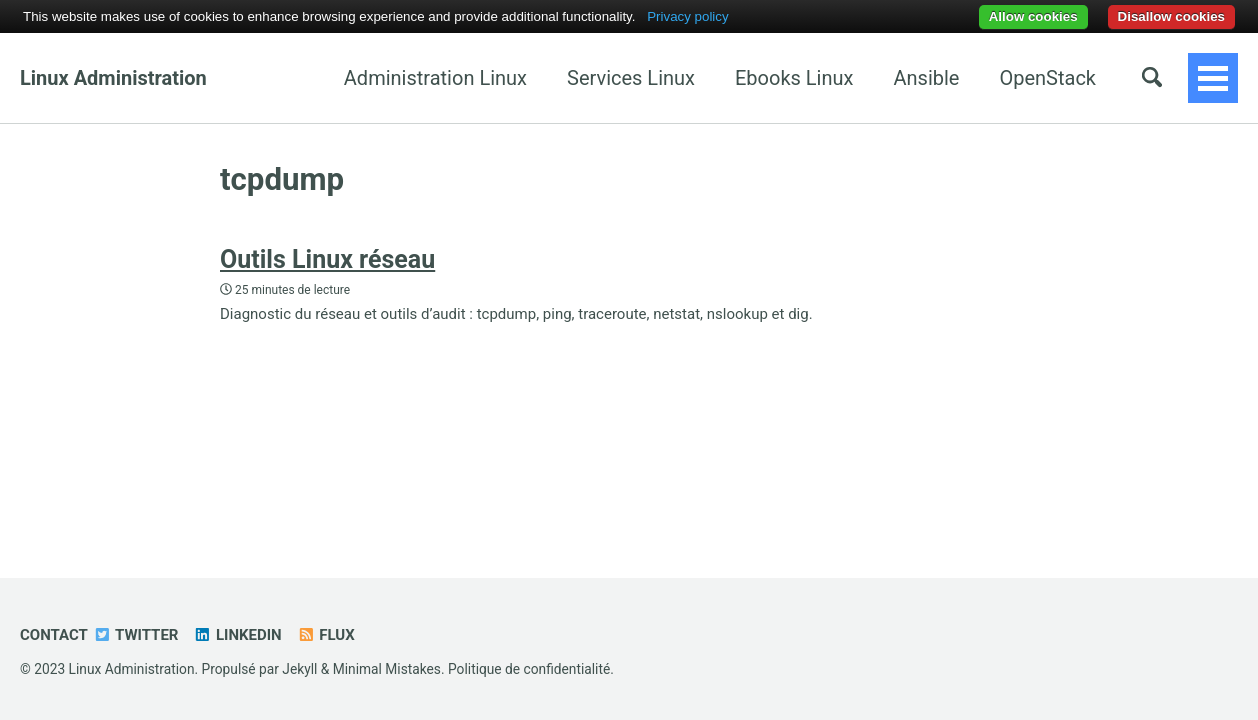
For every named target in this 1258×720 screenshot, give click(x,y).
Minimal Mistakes (387, 669)
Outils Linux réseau (327, 259)
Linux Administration (113, 78)
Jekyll (299, 669)
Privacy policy (687, 16)
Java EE (1061, 78)
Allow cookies (1033, 16)
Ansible (817, 78)
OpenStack (938, 78)
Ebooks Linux (684, 78)
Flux (326, 635)
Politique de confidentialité (529, 669)
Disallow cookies (1171, 16)
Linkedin (237, 635)
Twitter (136, 635)
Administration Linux (325, 78)
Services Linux (521, 78)
